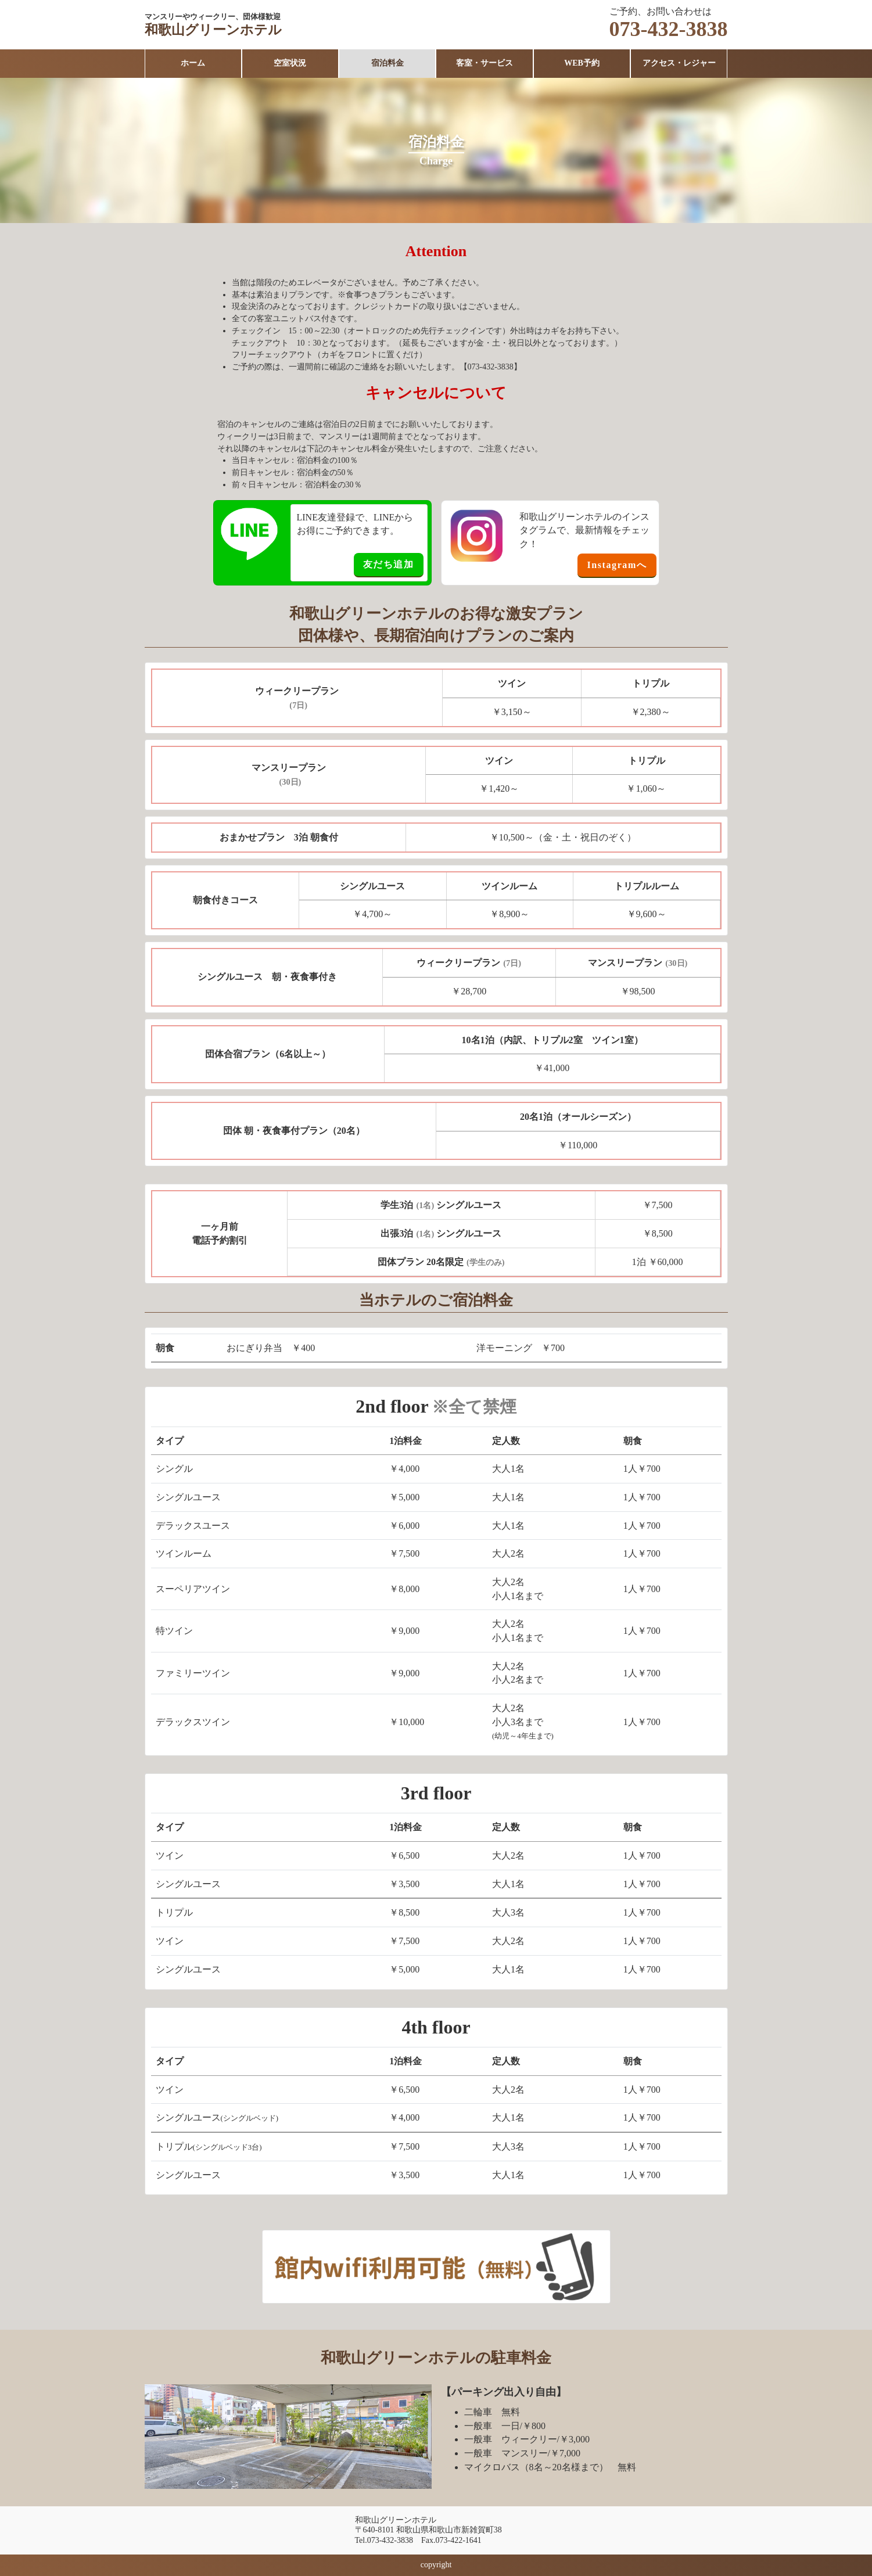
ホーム (193, 63)
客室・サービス (484, 63)
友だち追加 (388, 564)
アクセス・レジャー (679, 63)
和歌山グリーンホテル (216, 29)
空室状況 (290, 63)
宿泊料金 (387, 63)
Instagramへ (617, 565)
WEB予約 (582, 63)
